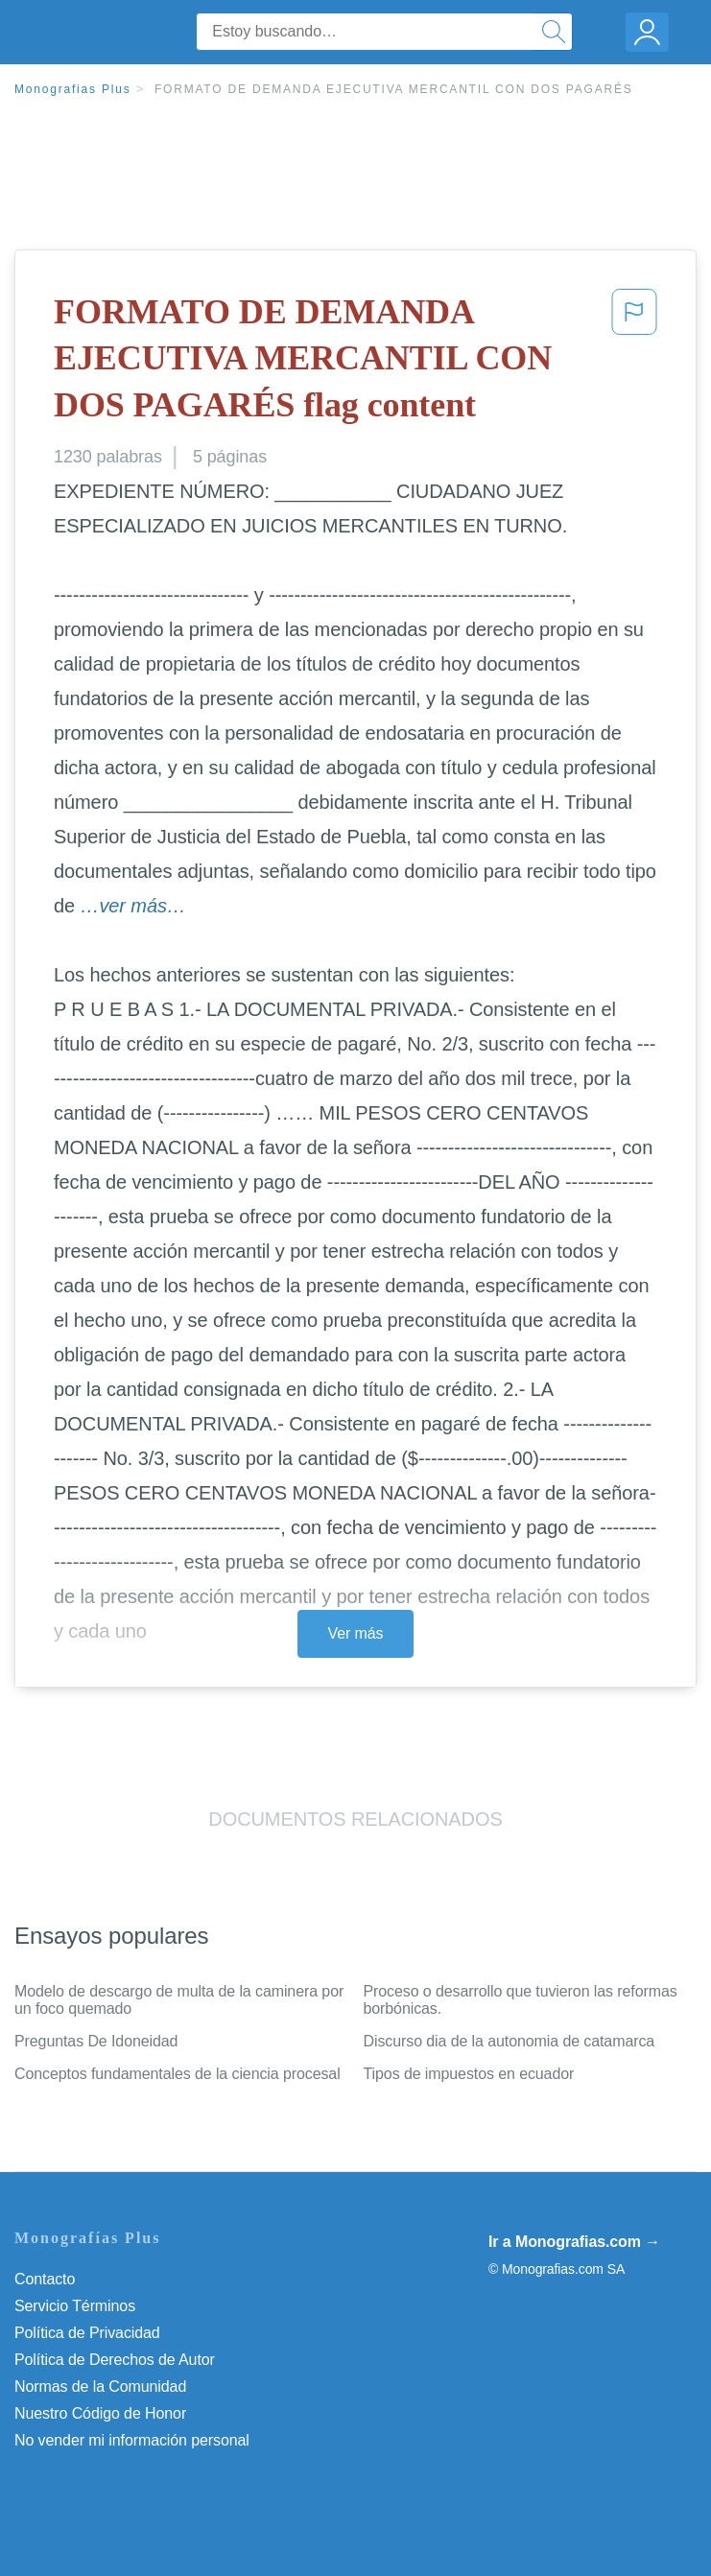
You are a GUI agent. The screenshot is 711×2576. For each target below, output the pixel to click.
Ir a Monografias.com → (574, 2241)
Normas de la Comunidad (100, 2386)
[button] (634, 363)
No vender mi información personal (131, 2440)
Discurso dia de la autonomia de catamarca (509, 2041)
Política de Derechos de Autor (114, 2359)
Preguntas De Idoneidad (96, 2041)
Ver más (356, 1633)
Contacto (44, 2279)
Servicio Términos (74, 2306)
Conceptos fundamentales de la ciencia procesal (177, 2074)
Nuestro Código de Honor (100, 2413)
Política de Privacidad (87, 2333)
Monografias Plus (72, 89)
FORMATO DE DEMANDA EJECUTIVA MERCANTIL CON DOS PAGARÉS (393, 89)
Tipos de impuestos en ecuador (469, 2074)
